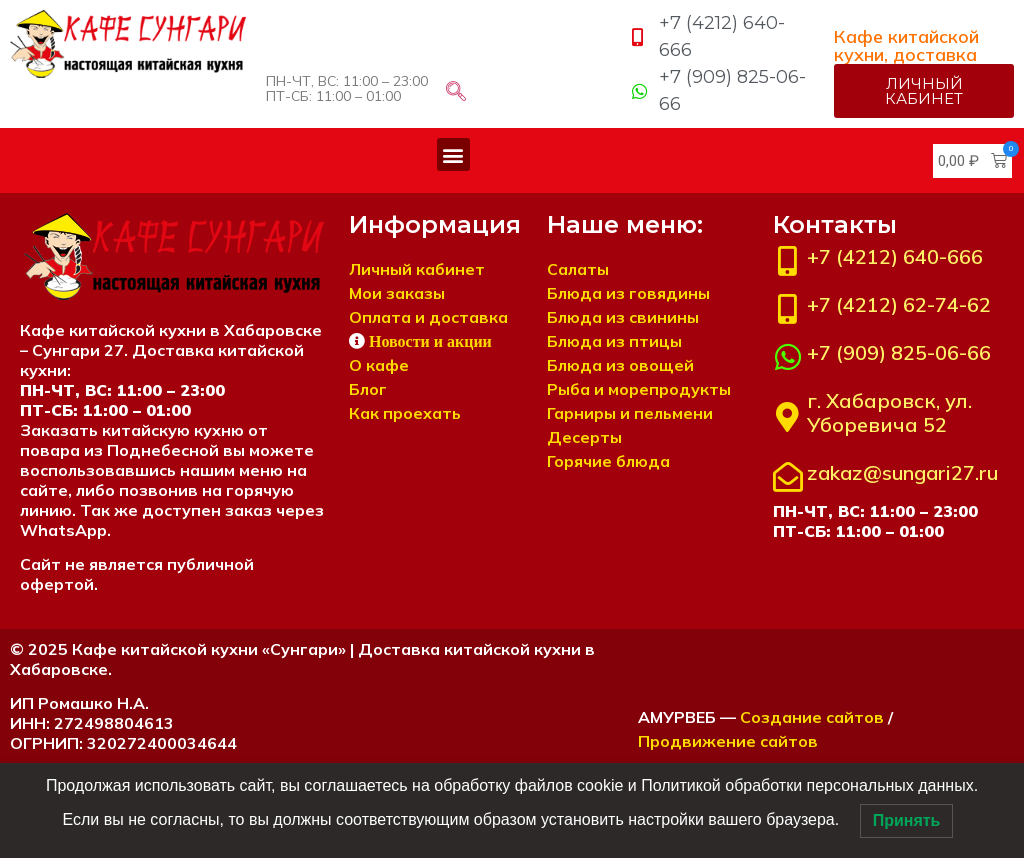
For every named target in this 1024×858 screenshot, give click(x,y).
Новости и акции (430, 341)
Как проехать (405, 413)
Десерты (584, 437)
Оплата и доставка (428, 317)
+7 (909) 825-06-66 (899, 352)
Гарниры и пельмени (630, 413)
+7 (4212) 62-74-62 (899, 304)
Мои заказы (397, 293)
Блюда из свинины (623, 317)
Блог (368, 389)
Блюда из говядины (628, 293)
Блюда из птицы (614, 341)
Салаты (578, 269)
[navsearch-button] (456, 93)
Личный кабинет (417, 269)
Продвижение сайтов (728, 741)
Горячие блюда (608, 461)
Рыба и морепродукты (639, 389)
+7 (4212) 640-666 (895, 256)
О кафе (379, 365)
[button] (453, 154)
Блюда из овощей (620, 365)
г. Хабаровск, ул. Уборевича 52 (889, 412)
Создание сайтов (812, 717)
